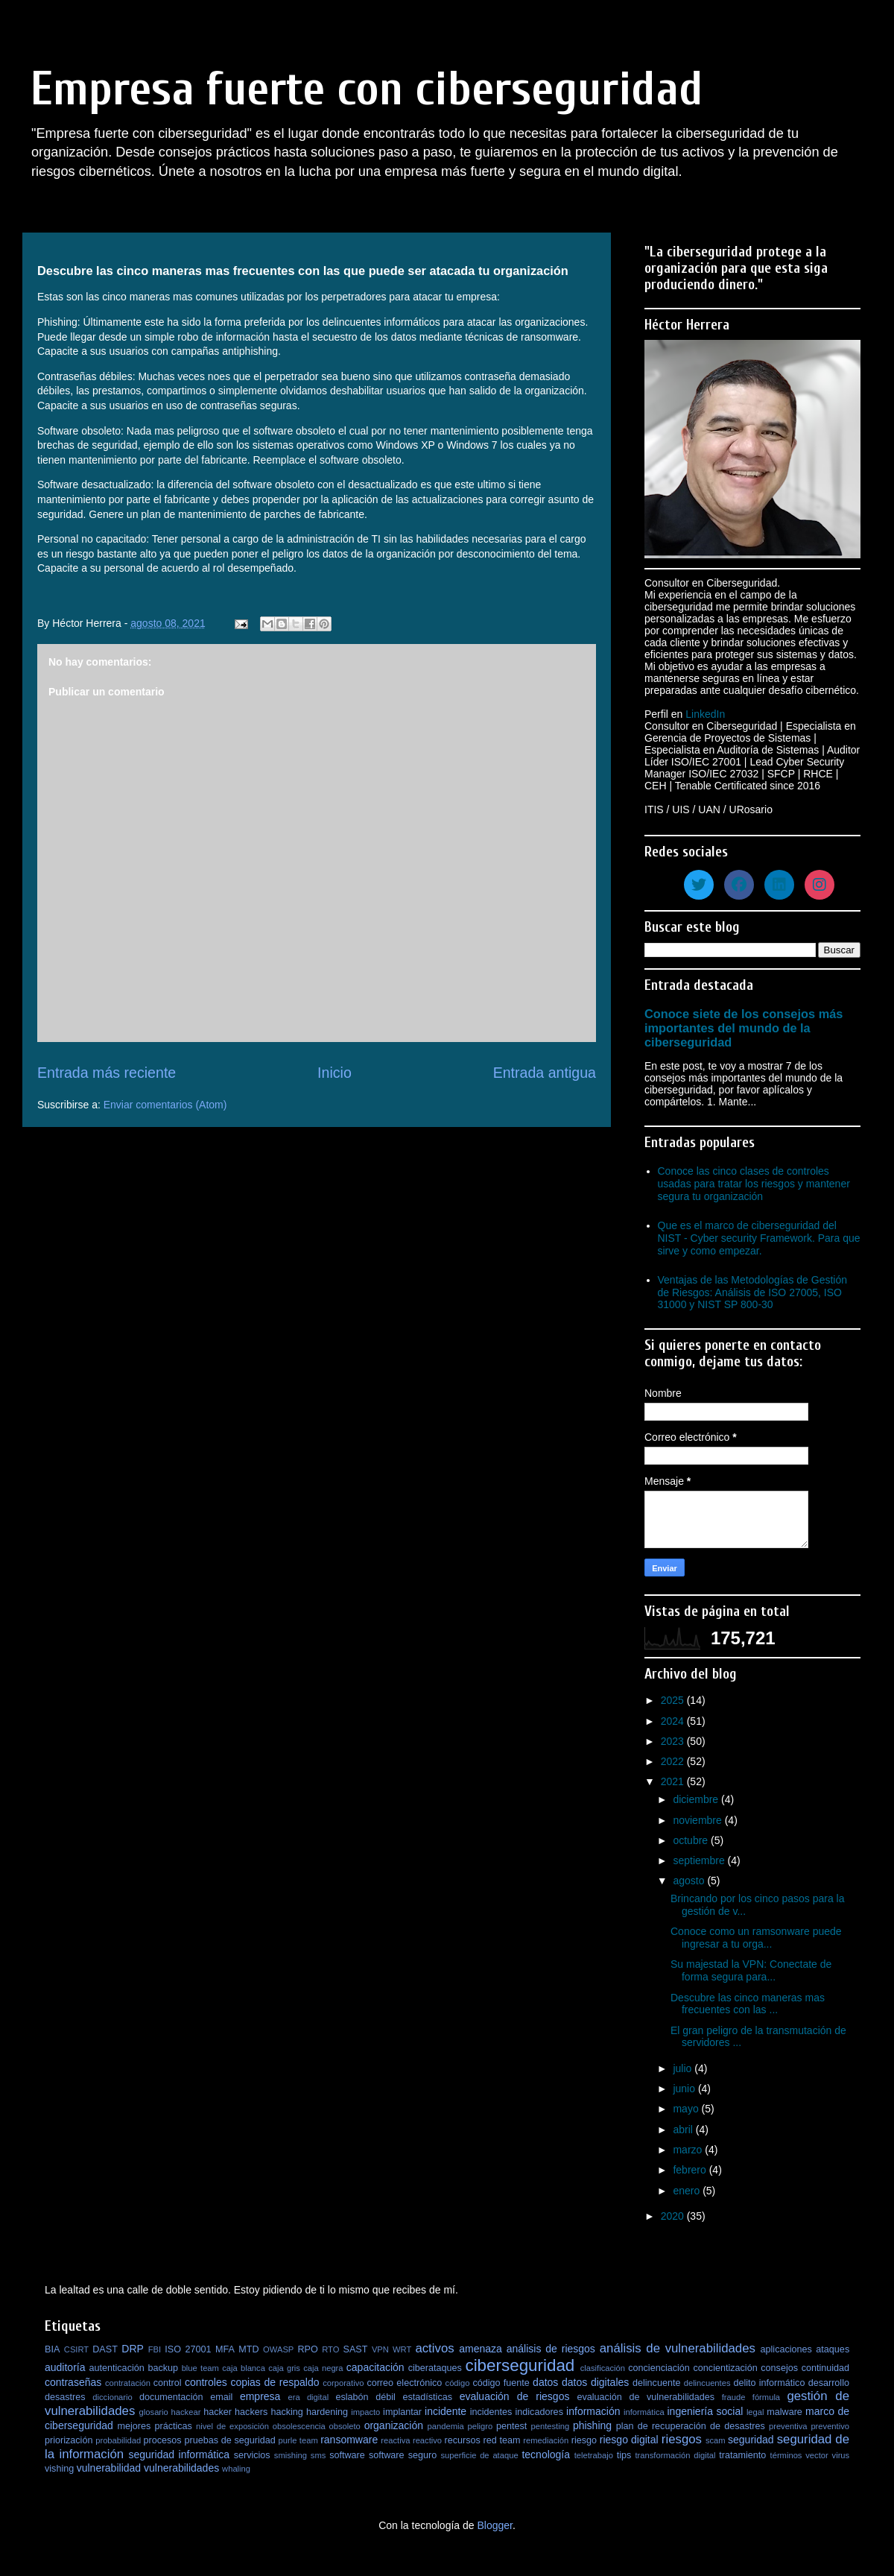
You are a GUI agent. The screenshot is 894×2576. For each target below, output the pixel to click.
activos (434, 2348)
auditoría (65, 2367)
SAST (355, 2349)
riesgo (584, 2440)
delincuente (656, 2383)
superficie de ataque (479, 2455)
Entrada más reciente (106, 1072)
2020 (674, 2216)
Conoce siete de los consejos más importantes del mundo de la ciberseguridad (743, 1028)
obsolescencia (299, 2426)
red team (502, 2440)
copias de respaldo (274, 2382)
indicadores (539, 2412)
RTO (330, 2349)
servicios (252, 2455)
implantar (402, 2412)
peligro (480, 2426)
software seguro (403, 2455)
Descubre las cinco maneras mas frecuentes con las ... (747, 2004)
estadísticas (428, 2397)
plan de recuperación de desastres (690, 2426)
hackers (251, 2412)
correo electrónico (404, 2383)
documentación (171, 2397)
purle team (298, 2440)
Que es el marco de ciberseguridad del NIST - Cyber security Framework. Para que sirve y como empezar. (759, 1238)
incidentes (491, 2412)
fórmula (766, 2397)
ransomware (349, 2440)
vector (816, 2455)
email (221, 2397)
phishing (592, 2425)
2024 (674, 1721)
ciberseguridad (519, 2365)
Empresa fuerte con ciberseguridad (366, 89)
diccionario (112, 2397)
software (347, 2455)
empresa (260, 2396)
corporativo (343, 2382)
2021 (674, 1781)
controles (206, 2382)
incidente (445, 2411)
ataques (832, 2349)
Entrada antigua (544, 1072)
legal (755, 2412)
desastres (65, 2397)
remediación (545, 2440)
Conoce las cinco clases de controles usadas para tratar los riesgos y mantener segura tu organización (754, 1183)
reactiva (395, 2440)
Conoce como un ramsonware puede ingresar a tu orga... (756, 1937)
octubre (692, 1840)
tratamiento (742, 2455)
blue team (200, 2368)
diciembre (697, 1799)
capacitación (375, 2367)
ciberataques (435, 2368)
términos (786, 2455)
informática (644, 2412)
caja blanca (243, 2368)
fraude (734, 2397)
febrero (690, 2170)
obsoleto (345, 2426)
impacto (365, 2412)
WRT (402, 2349)
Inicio (334, 1072)
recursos (463, 2440)
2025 (674, 1700)
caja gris (284, 2368)
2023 (674, 1741)
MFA (225, 2349)
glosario (153, 2412)
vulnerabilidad (109, 2468)
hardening (327, 2412)
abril (684, 2129)
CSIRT (76, 2349)
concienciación (659, 2368)
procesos (163, 2440)
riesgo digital (629, 2440)
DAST (105, 2349)
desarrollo (828, 2383)
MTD (248, 2349)
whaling (236, 2468)
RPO (307, 2349)
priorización (68, 2440)
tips (624, 2455)
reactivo (427, 2440)
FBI (154, 2349)
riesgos (682, 2439)
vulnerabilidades (181, 2468)
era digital (308, 2397)
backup (163, 2368)
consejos (779, 2368)
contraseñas (73, 2382)
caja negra (323, 2368)
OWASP (278, 2349)
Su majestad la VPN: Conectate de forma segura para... (750, 1970)
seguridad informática (179, 2454)
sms (318, 2455)
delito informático (769, 2383)
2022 (674, 1761)
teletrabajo (593, 2455)
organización (393, 2425)
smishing (290, 2455)
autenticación (117, 2368)
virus (841, 2455)
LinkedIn (705, 714)
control (167, 2383)
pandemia (446, 2426)
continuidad (825, 2368)
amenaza (480, 2349)
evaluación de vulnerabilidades (646, 2397)
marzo (689, 2150)
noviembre (698, 1820)
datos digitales (595, 2382)
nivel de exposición (232, 2426)
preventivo (830, 2426)
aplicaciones (786, 2349)
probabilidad (118, 2440)
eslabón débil (365, 2397)
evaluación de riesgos (515, 2396)
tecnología (546, 2454)
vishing (59, 2468)
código (458, 2382)
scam (716, 2440)
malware (784, 2412)
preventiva (788, 2426)
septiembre (700, 1860)
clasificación (602, 2368)
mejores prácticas (154, 2426)
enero (688, 2191)
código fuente (500, 2383)
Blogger (494, 2525)
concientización (726, 2368)
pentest (511, 2426)
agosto (690, 1881)
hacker (217, 2412)
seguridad (751, 2440)
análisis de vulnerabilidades (677, 2348)
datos (545, 2382)
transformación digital (675, 2455)
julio (683, 2068)
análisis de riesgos (551, 2349)
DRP (132, 2349)
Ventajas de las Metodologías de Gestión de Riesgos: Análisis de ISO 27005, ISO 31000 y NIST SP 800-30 (753, 1292)
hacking (286, 2412)
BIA (52, 2349)
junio (685, 2088)
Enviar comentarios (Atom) (165, 1105)
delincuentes (707, 2382)
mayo (687, 2109)
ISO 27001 (188, 2349)
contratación (127, 2382)
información (593, 2411)
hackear (186, 2412)
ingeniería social (706, 2411)
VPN (380, 2349)
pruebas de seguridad (229, 2440)
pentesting (549, 2426)
